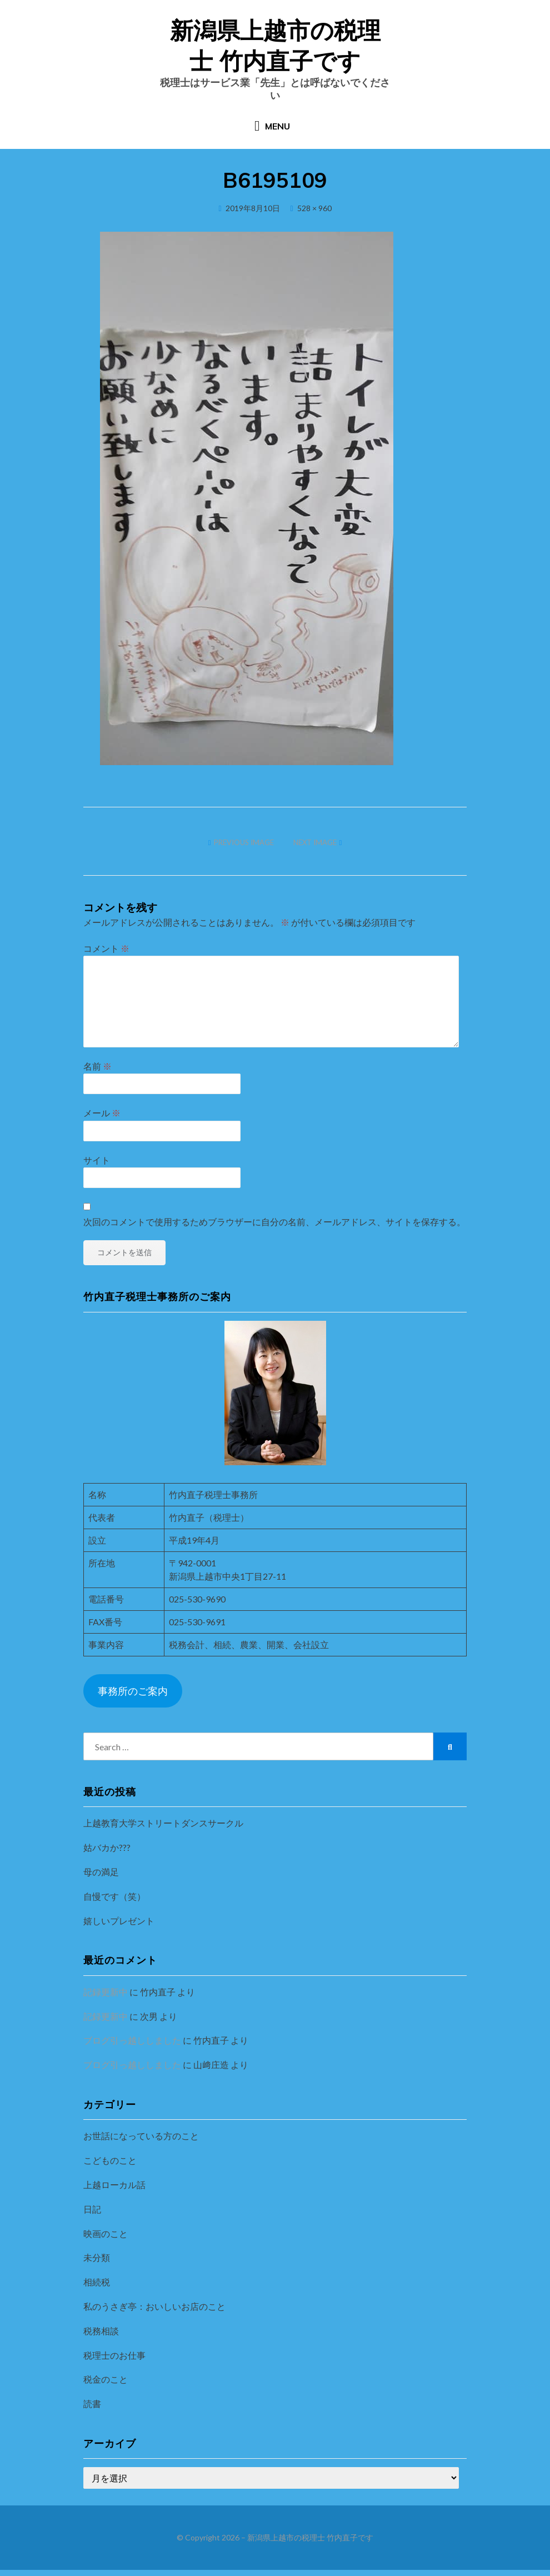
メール (102, 1119)
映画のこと (105, 2239)
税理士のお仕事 (114, 2361)
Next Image (315, 849)
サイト (96, 1166)
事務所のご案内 (133, 1697)
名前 (97, 1072)
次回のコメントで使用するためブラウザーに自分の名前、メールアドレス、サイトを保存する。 (274, 1228)
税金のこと (105, 2385)
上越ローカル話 (114, 2191)
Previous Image (244, 849)
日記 (92, 2215)
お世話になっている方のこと (141, 2142)
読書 (92, 2410)
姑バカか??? (107, 1854)
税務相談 (101, 2337)
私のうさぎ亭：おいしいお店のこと (154, 2313)
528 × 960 (314, 214)
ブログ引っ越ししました (132, 2046)
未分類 (96, 2264)
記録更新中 (105, 1998)
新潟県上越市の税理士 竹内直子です (310, 2544)
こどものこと (110, 2166)
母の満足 (101, 1878)
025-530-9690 (197, 1605)
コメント (106, 955)
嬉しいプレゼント (118, 1926)
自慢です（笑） (114, 1903)
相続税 (96, 2288)
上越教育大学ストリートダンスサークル (163, 1829)
